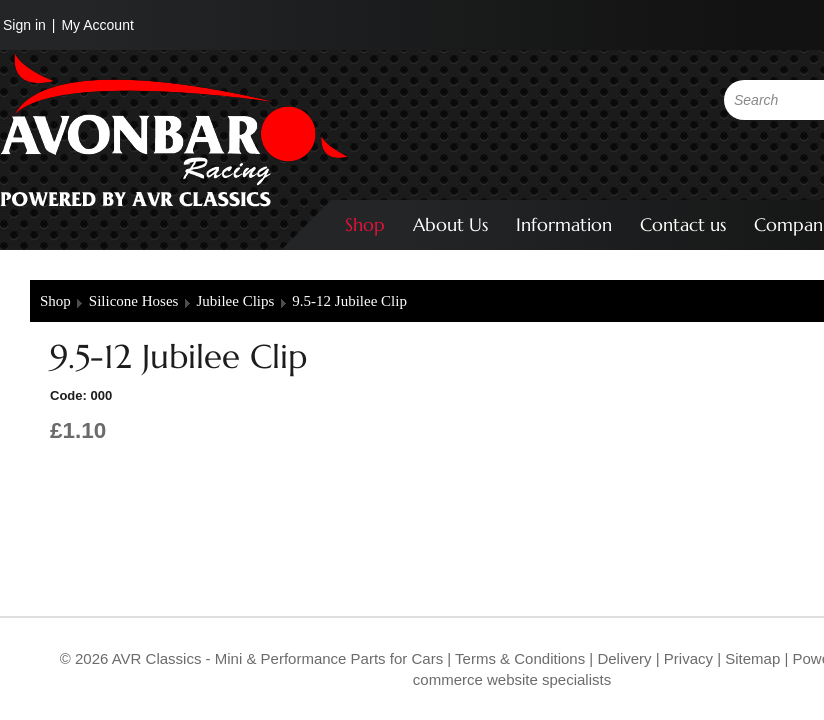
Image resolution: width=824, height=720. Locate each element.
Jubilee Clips (235, 301)
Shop (365, 224)
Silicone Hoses (134, 301)
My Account (97, 25)
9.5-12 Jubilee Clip (349, 301)
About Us (450, 224)
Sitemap (754, 658)
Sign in (24, 25)
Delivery (624, 658)
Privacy (686, 658)
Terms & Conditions (518, 658)
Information (564, 224)
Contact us (683, 224)
